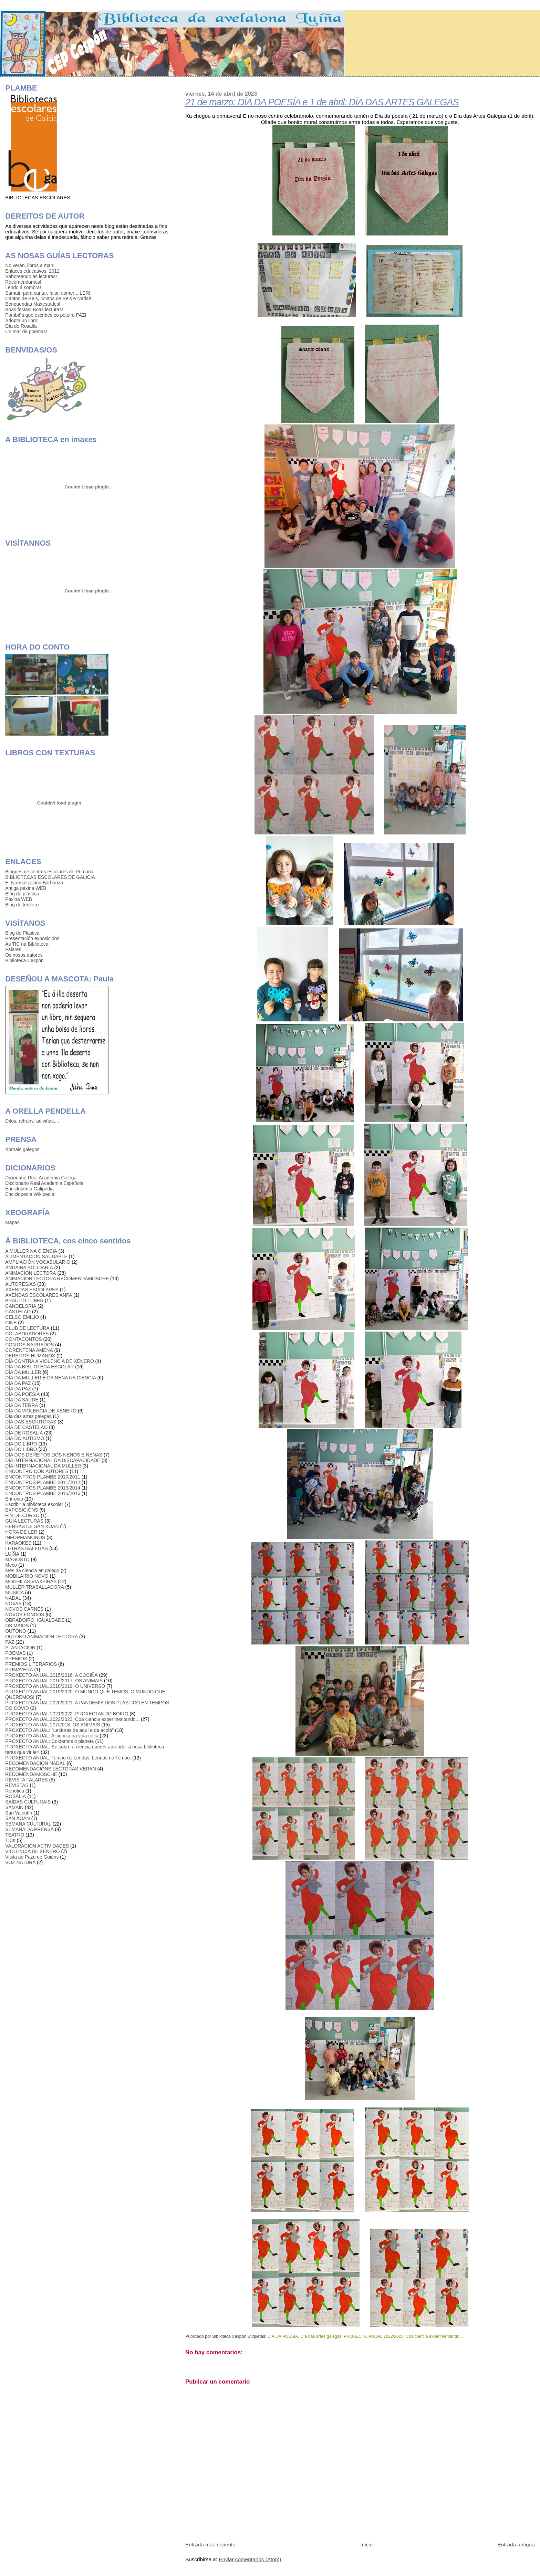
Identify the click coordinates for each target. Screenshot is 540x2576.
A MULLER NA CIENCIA (31, 1251)
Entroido (14, 1499)
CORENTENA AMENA (29, 1350)
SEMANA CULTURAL (28, 1824)
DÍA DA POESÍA (283, 2336)
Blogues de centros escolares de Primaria (49, 871)
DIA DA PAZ (18, 1383)
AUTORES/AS (20, 1284)
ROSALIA (15, 1796)
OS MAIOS (17, 1625)
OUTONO (15, 1631)
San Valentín (18, 1813)
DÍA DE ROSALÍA (24, 1433)
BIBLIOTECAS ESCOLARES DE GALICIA (50, 877)
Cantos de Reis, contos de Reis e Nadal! (48, 298)
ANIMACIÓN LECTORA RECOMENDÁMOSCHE (57, 1278)
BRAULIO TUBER (24, 1300)
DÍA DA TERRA (21, 1405)
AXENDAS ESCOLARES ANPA (38, 1295)
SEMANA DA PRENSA (29, 1829)
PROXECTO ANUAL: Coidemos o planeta (49, 1741)
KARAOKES (18, 1543)
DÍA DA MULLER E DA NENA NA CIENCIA (50, 1377)
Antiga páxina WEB (25, 888)
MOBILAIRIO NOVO (26, 1576)
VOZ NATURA (20, 1862)
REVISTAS (16, 1785)
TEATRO (14, 1835)
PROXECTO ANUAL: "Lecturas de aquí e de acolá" (59, 1730)
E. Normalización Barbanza (34, 882)
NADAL (13, 1598)
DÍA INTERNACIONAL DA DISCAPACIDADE (52, 1460)
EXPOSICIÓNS (21, 1510)
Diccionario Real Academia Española (44, 1183)
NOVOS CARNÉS (24, 1609)
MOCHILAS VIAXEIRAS (30, 1581)
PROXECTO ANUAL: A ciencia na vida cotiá (51, 1735)
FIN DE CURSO (22, 1515)
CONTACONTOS (23, 1339)
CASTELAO (18, 1311)
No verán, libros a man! (29, 265)
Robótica (14, 1791)
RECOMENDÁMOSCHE (31, 1774)
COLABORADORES (27, 1333)
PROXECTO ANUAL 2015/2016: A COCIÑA (51, 1675)
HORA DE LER (21, 1532)
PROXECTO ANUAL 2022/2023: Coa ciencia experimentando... (403, 2336)
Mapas (12, 1222)
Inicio (366, 2544)
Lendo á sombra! (23, 287)
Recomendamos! (23, 282)
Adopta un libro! (22, 320)
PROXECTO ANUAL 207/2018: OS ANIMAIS (52, 1724)
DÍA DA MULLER (23, 1372)
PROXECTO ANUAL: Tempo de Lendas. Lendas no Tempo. (68, 1757)
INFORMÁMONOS (25, 1537)
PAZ (9, 1642)
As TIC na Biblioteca (26, 944)
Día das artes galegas (320, 2336)
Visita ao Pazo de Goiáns (32, 1857)
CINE (11, 1322)
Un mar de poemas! (26, 331)
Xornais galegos (22, 1149)
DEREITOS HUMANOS (30, 1355)
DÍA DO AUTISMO (24, 1438)
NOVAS (13, 1603)
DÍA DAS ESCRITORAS (30, 1421)
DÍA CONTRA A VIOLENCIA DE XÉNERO (49, 1361)
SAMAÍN (14, 1807)
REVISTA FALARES (26, 1780)
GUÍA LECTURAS (24, 1521)
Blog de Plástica (22, 933)
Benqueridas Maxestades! (32, 304)
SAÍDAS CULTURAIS (28, 1802)
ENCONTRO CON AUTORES (36, 1471)
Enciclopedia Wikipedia (29, 1194)
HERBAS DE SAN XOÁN (32, 1526)
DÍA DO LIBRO (21, 1449)
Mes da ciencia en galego (32, 1570)
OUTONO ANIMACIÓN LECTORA (41, 1636)
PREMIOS (16, 1658)
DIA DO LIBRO (21, 1444)
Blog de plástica (22, 893)
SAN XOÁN (17, 1818)
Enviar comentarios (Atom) (250, 2559)
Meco (11, 1565)
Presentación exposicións (32, 938)
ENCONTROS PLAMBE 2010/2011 (42, 1477)
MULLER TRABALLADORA (34, 1587)
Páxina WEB (18, 899)
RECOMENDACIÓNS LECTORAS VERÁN (50, 1768)
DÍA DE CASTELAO (26, 1427)
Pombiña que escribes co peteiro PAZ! (45, 315)
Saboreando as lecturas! (31, 276)
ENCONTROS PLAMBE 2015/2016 (42, 1493)
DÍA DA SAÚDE (21, 1399)
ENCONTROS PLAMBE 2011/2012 (42, 1482)
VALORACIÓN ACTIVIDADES (37, 1846)
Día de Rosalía (21, 326)
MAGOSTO (17, 1559)
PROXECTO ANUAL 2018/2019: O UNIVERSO (55, 1686)
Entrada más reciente (210, 2544)
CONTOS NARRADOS (29, 1344)
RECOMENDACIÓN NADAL (35, 1763)
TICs (10, 1840)
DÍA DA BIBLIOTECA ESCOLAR (39, 1366)
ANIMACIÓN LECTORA (30, 1273)
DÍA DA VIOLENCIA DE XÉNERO (40, 1410)
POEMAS (15, 1653)
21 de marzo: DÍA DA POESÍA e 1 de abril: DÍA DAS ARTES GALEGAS (321, 102)
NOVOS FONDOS (24, 1614)
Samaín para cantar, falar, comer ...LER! (47, 293)
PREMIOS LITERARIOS (31, 1664)
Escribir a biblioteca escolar (34, 1504)
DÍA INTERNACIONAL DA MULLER (43, 1466)
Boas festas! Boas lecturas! (34, 309)
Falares (13, 949)
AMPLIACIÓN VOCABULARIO (37, 1262)
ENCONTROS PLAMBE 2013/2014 (42, 1488)
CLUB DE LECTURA (27, 1328)
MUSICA (14, 1592)
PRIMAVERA (19, 1669)
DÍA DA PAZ (18, 1388)
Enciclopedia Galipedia (29, 1188)
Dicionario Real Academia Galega (40, 1177)
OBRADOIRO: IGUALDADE (34, 1620)
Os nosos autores (23, 955)
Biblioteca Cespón (24, 960)
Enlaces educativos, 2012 (32, 271)
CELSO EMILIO (22, 1317)
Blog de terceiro (22, 904)
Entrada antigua (515, 2544)
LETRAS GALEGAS (26, 1548)
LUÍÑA (12, 1554)
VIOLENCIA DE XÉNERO (32, 1851)
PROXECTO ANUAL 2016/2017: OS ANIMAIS (54, 1680)
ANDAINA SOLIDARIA (29, 1267)
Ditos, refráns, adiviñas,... (32, 1121)
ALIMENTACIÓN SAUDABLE (36, 1256)
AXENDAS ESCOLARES (31, 1289)
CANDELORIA (20, 1306)
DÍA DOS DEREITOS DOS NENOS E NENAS (53, 1455)
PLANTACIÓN (20, 1647)
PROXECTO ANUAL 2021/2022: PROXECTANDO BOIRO (66, 1713)
